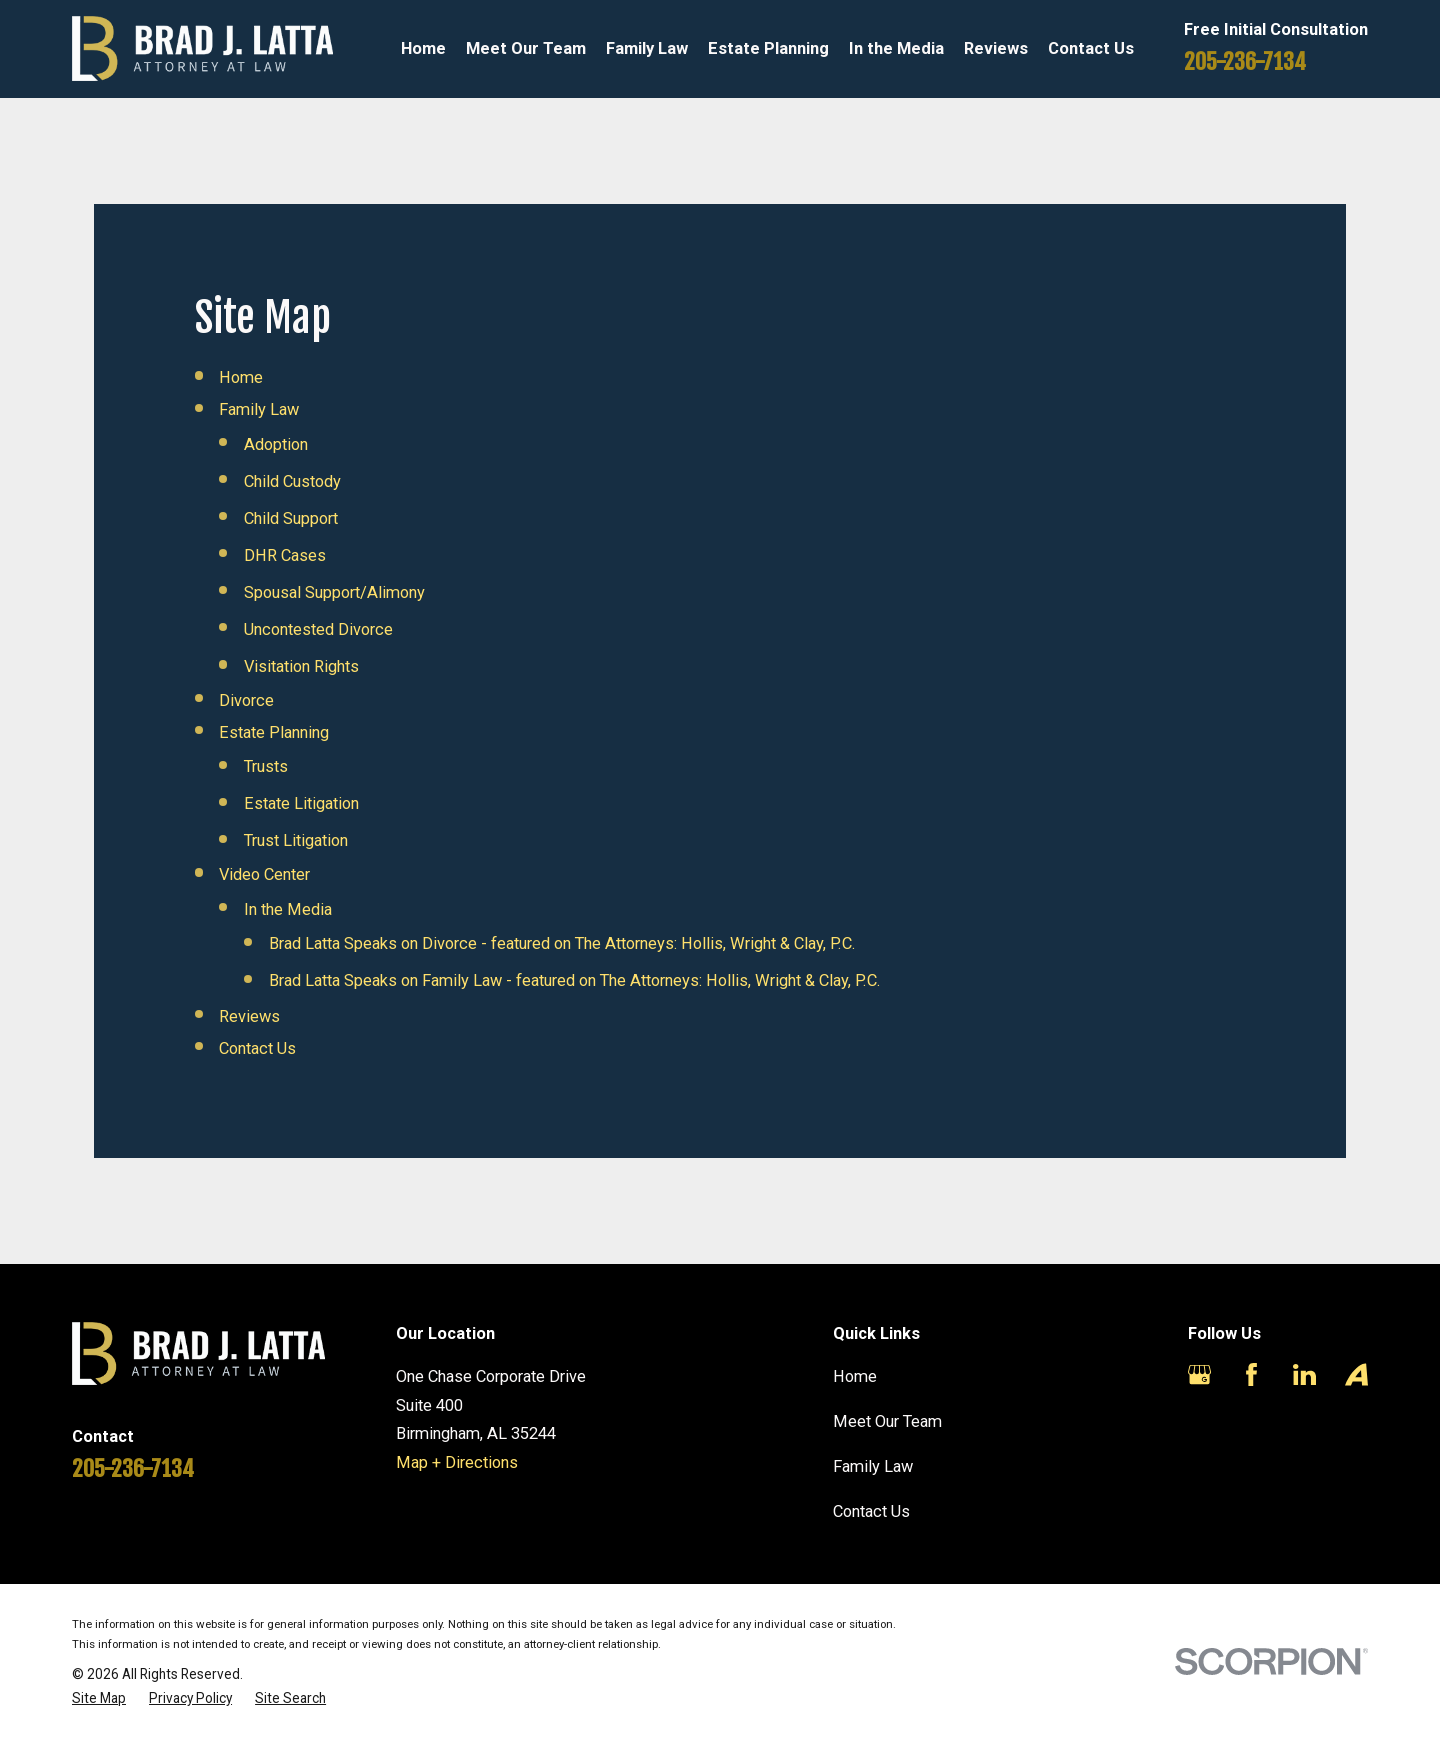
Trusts (266, 766)
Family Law (259, 409)
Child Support (291, 518)
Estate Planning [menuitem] (768, 48)
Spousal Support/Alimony (334, 592)
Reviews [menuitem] (996, 48)
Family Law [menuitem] (647, 48)
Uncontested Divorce (318, 629)
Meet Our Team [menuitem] (526, 48)
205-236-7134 (1245, 61)
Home (241, 377)
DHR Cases (285, 555)
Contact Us (257, 1048)
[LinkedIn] (1304, 1374)
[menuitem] (99, 1698)
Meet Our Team (887, 1421)
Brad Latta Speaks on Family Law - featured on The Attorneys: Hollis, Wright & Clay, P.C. (575, 980)
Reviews (249, 1016)
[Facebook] (1251, 1374)
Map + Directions (457, 1462)
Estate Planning (274, 732)
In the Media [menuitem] (896, 48)
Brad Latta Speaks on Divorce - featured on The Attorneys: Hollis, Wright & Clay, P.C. (562, 943)
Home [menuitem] (423, 48)
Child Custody (292, 481)
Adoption (276, 444)
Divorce (246, 700)
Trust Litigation (296, 840)
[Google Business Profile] (1199, 1374)
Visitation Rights (301, 666)
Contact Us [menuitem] (1091, 48)
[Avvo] (1356, 1374)
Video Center (264, 874)
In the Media (288, 909)
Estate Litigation (301, 803)
